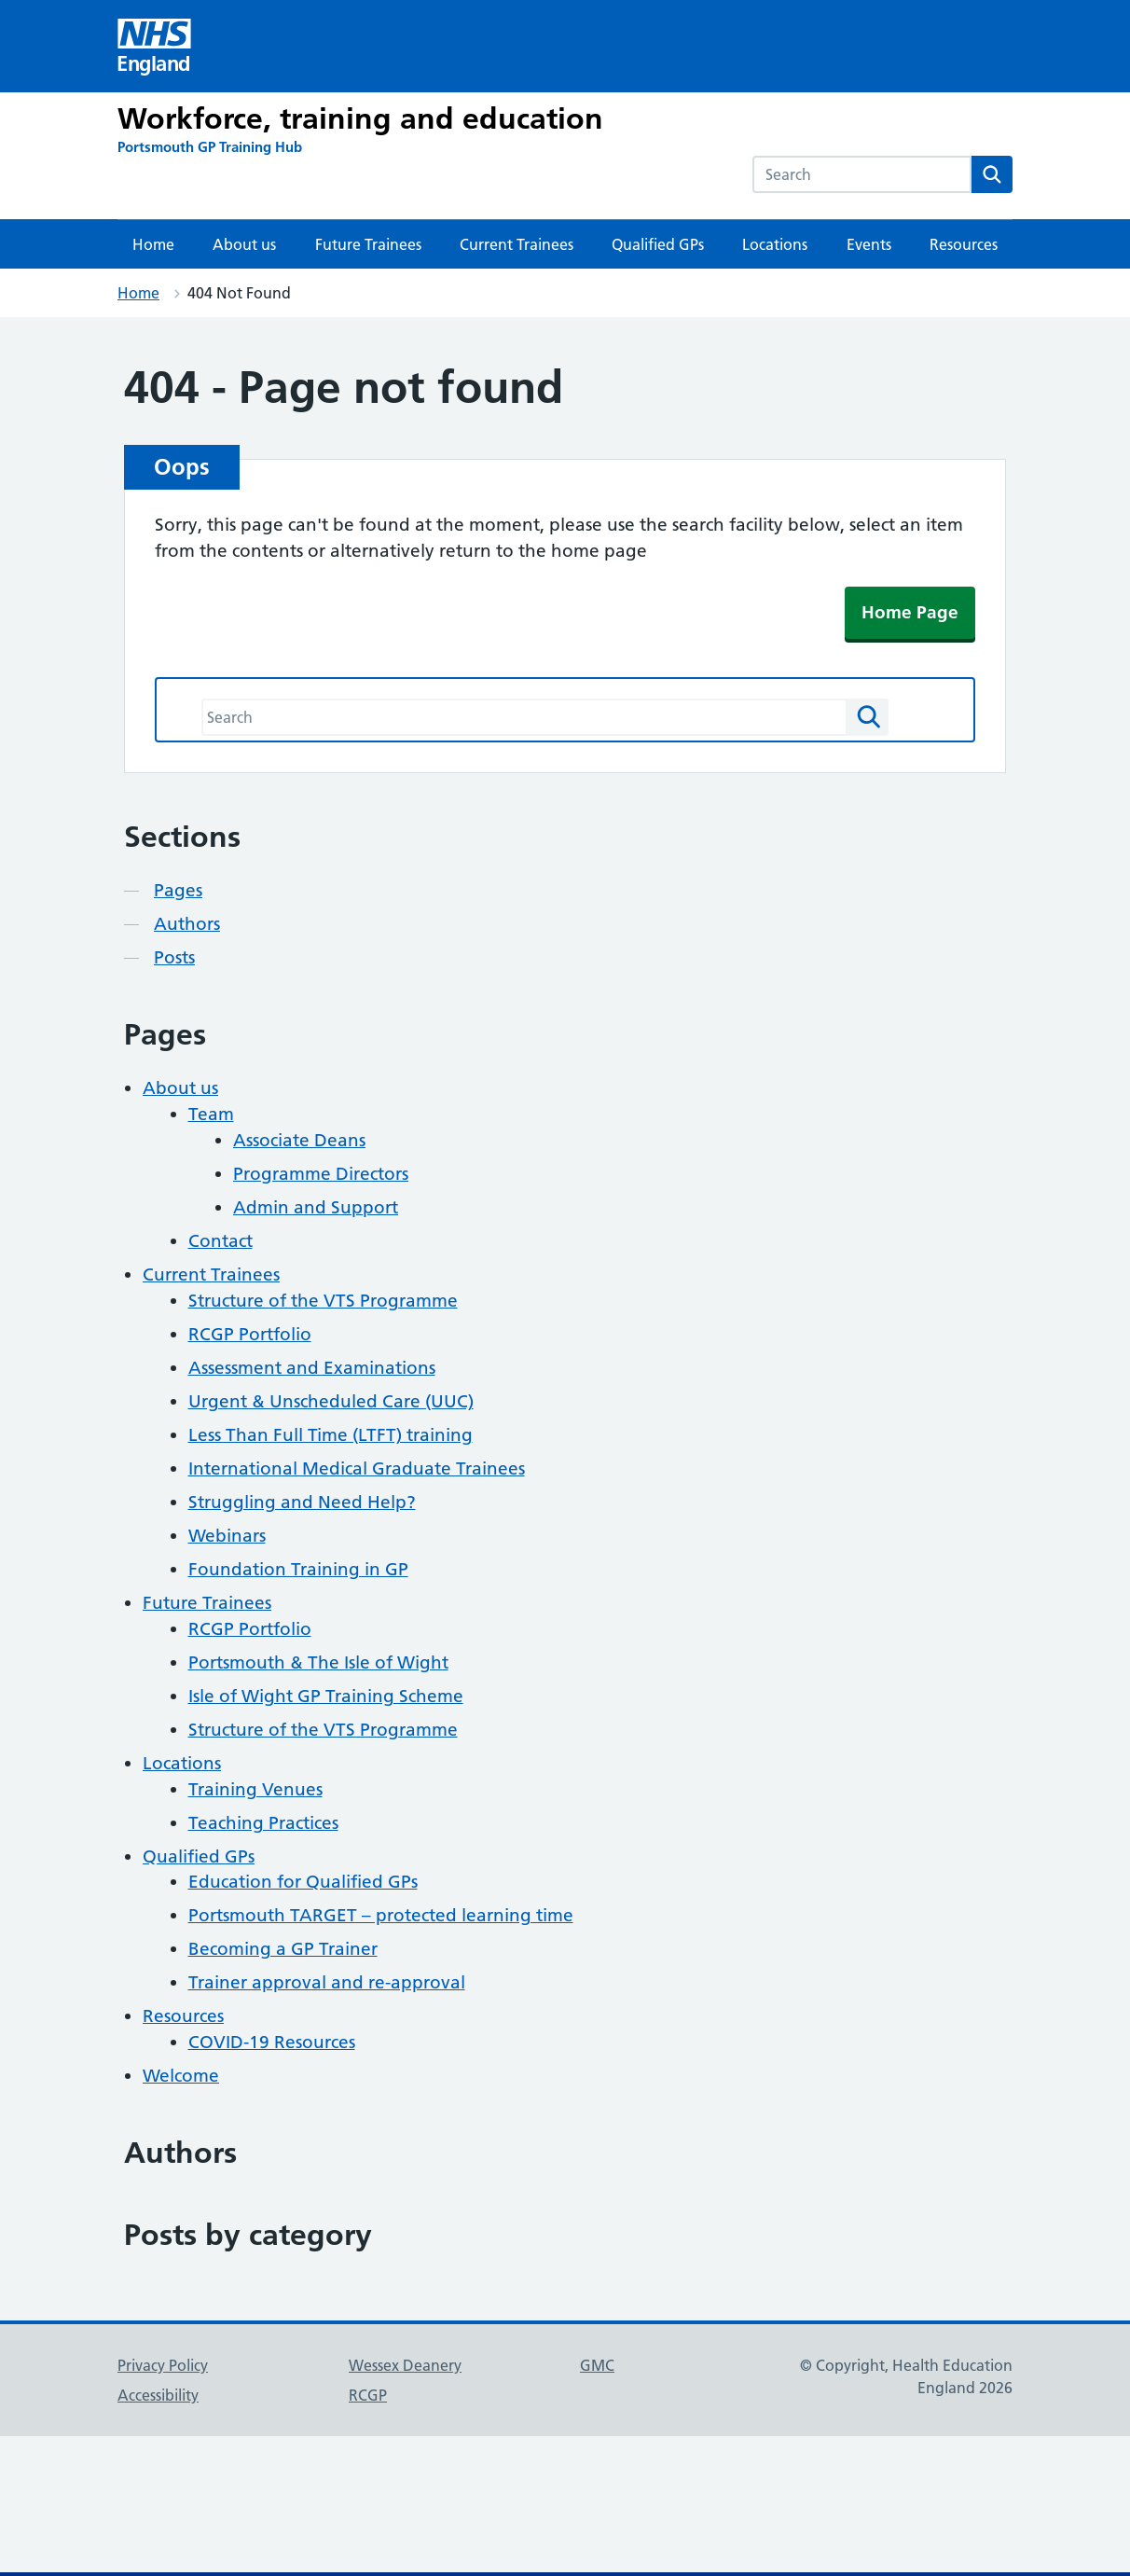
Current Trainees (516, 244)
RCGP (368, 2395)
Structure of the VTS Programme (323, 1300)
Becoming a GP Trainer (283, 1949)
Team (211, 1114)
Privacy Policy (162, 2365)
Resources (964, 244)
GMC (597, 2365)
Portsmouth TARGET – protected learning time (380, 1915)
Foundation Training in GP (298, 1569)
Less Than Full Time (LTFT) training (330, 1435)
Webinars (227, 1535)
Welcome (181, 2075)
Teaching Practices (263, 1823)
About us (244, 244)
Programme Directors (320, 1173)
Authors (187, 924)
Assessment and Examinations (311, 1367)
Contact (220, 1241)
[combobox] (862, 174)
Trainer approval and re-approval (326, 1982)
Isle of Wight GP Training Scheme (325, 1696)
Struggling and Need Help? (302, 1502)
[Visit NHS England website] (154, 46)
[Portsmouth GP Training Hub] (209, 147)
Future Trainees (368, 244)
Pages (178, 890)
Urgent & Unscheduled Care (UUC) (331, 1401)
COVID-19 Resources (271, 2042)
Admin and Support (315, 1207)
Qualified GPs (658, 244)
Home (153, 244)
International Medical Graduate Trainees (356, 1468)
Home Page (909, 612)
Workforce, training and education (360, 118)
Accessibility (158, 2395)
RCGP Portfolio (249, 1334)
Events (869, 244)
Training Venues (255, 1789)
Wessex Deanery (405, 2365)
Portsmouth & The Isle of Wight (318, 1662)
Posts (174, 957)
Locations (774, 244)
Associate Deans (299, 1140)
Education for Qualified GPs (303, 1881)
